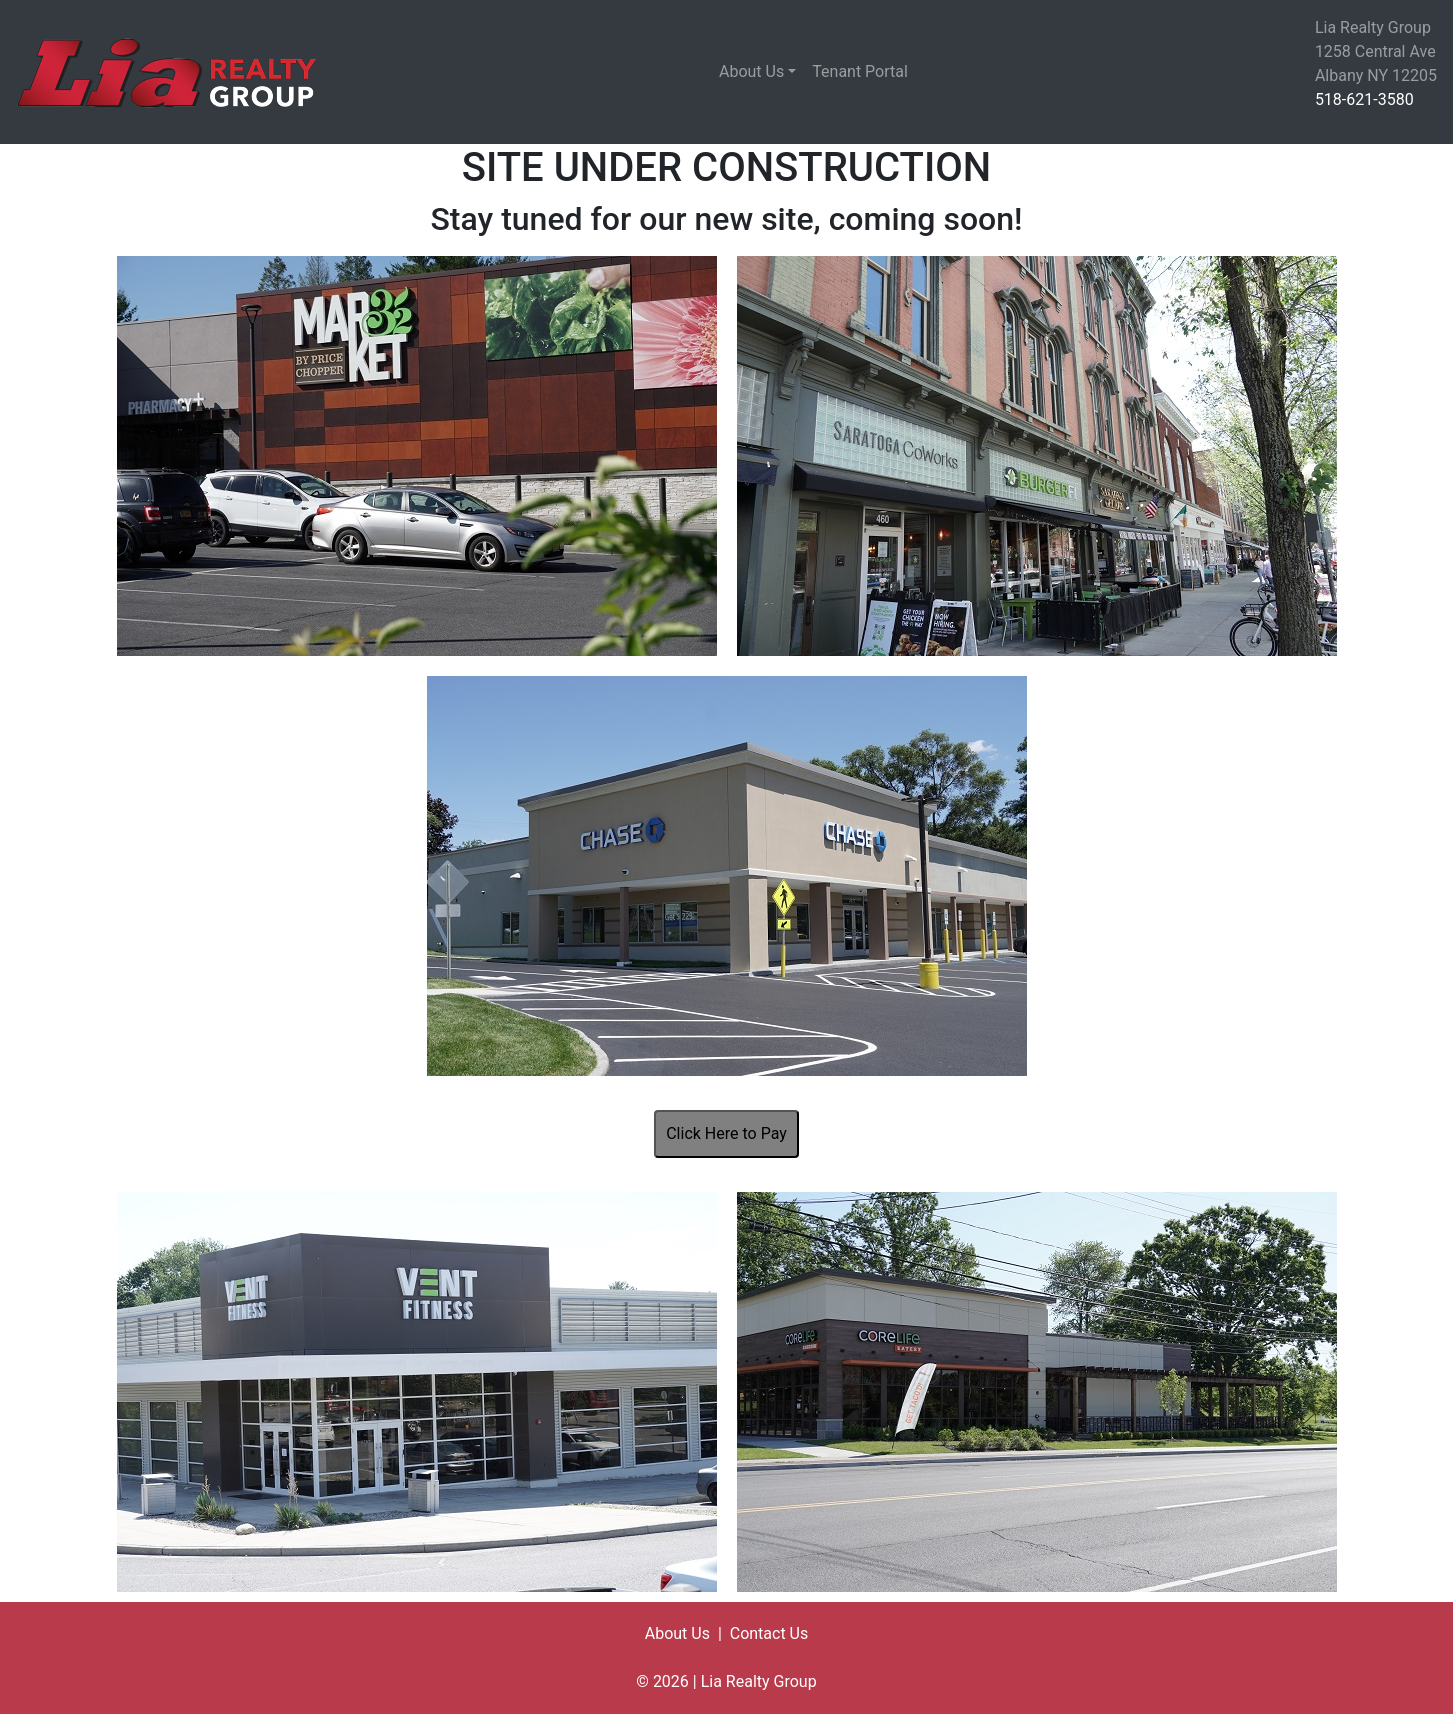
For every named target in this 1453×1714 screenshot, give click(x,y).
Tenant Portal (860, 71)
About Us (751, 71)
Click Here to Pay (726, 1133)
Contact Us (769, 1633)
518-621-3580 (1364, 99)
